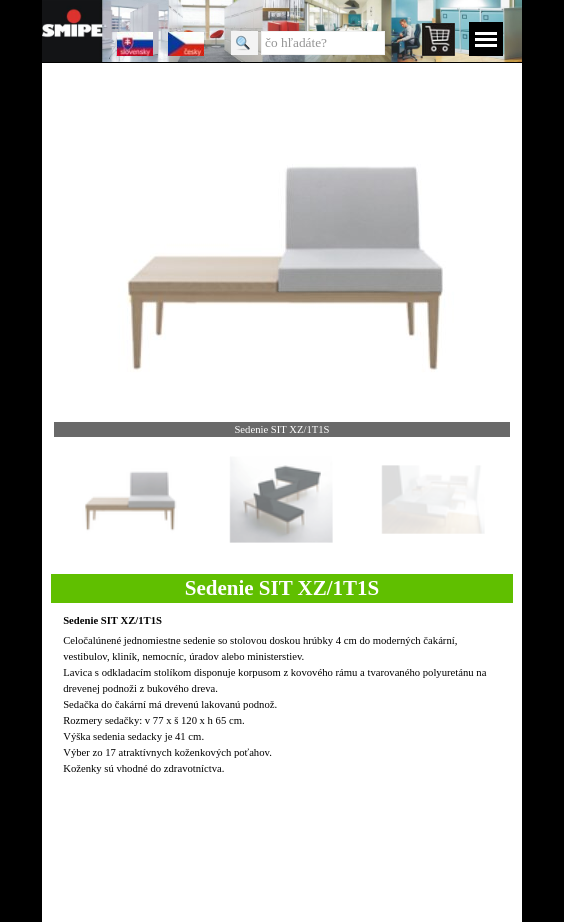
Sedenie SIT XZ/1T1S (112, 620)
